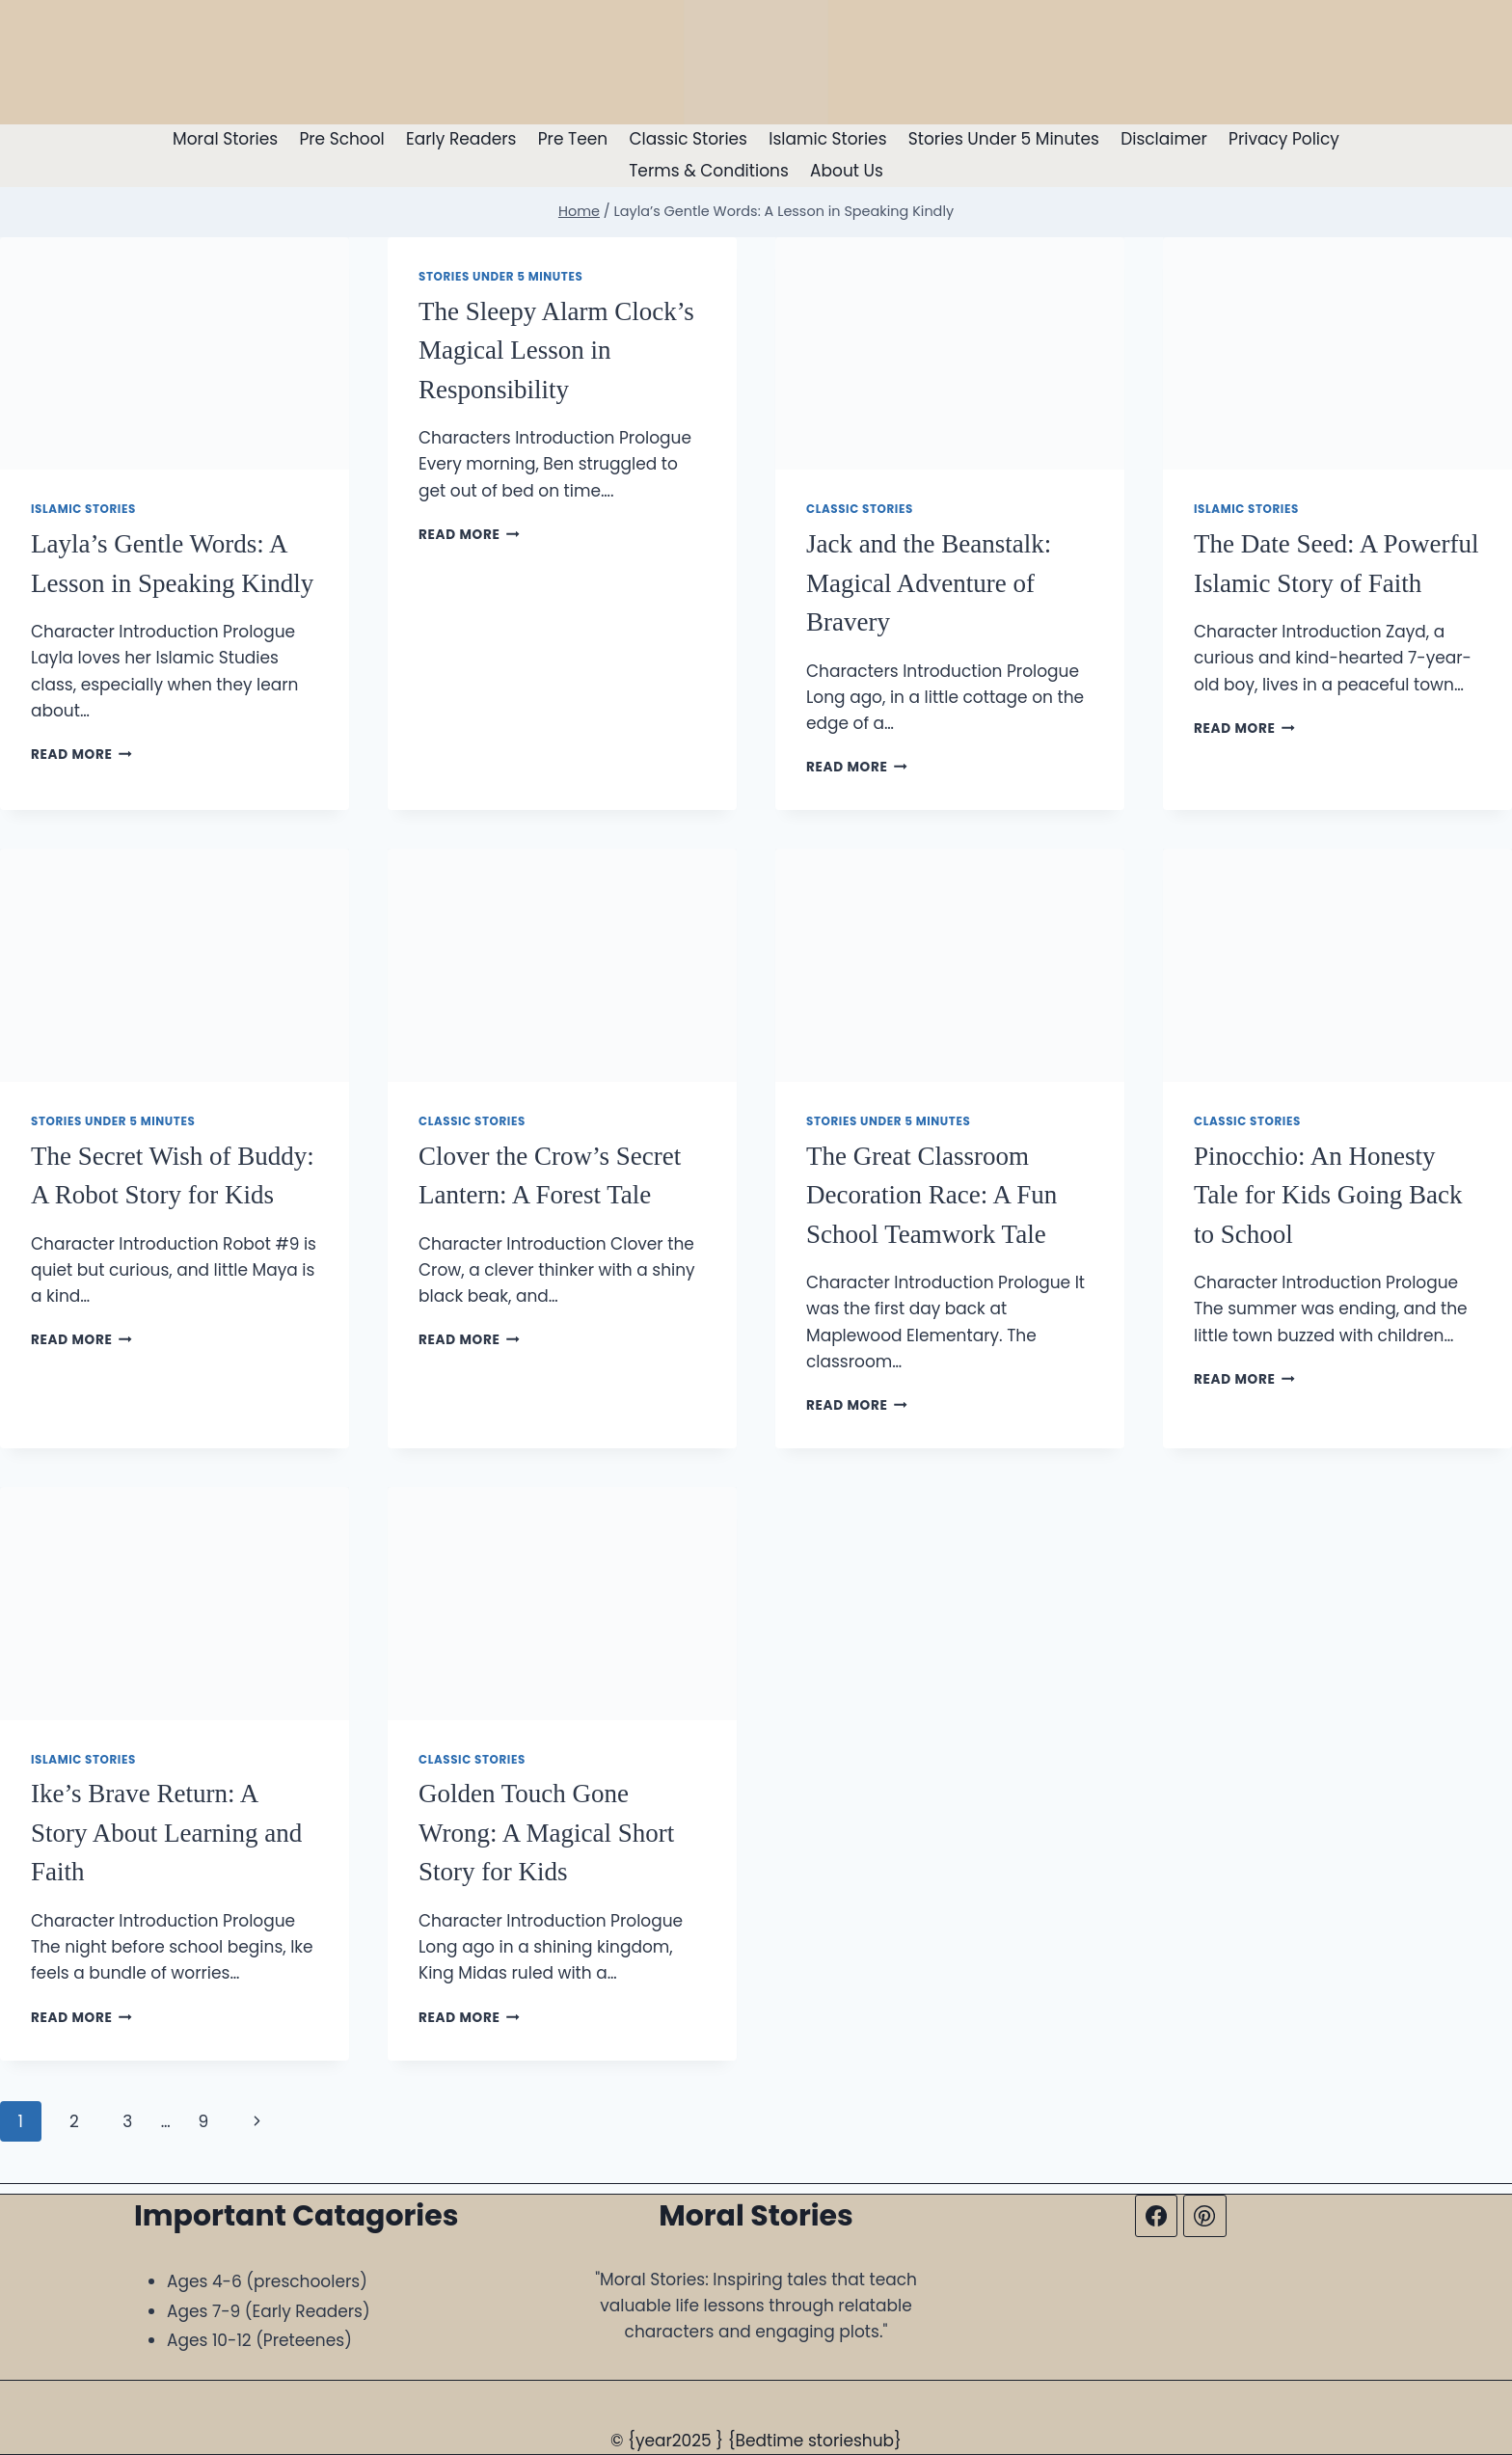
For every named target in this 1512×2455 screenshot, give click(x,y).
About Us (846, 170)
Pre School (341, 138)
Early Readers (461, 138)
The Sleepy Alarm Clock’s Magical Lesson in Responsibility (556, 350)
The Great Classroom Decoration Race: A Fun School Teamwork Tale (931, 1195)
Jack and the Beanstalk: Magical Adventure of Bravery (928, 582)
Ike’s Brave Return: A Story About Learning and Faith (166, 1832)
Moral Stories (225, 138)
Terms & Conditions (709, 170)
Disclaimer (1163, 138)
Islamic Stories (827, 138)
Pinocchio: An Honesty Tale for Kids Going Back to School (1328, 1195)
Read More (81, 754)
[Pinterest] (1204, 2216)
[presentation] (174, 353)
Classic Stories (688, 138)
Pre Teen (573, 138)
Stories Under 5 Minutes (1003, 138)
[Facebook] (1156, 2216)
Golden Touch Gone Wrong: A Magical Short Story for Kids (546, 1832)
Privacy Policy (1283, 138)
